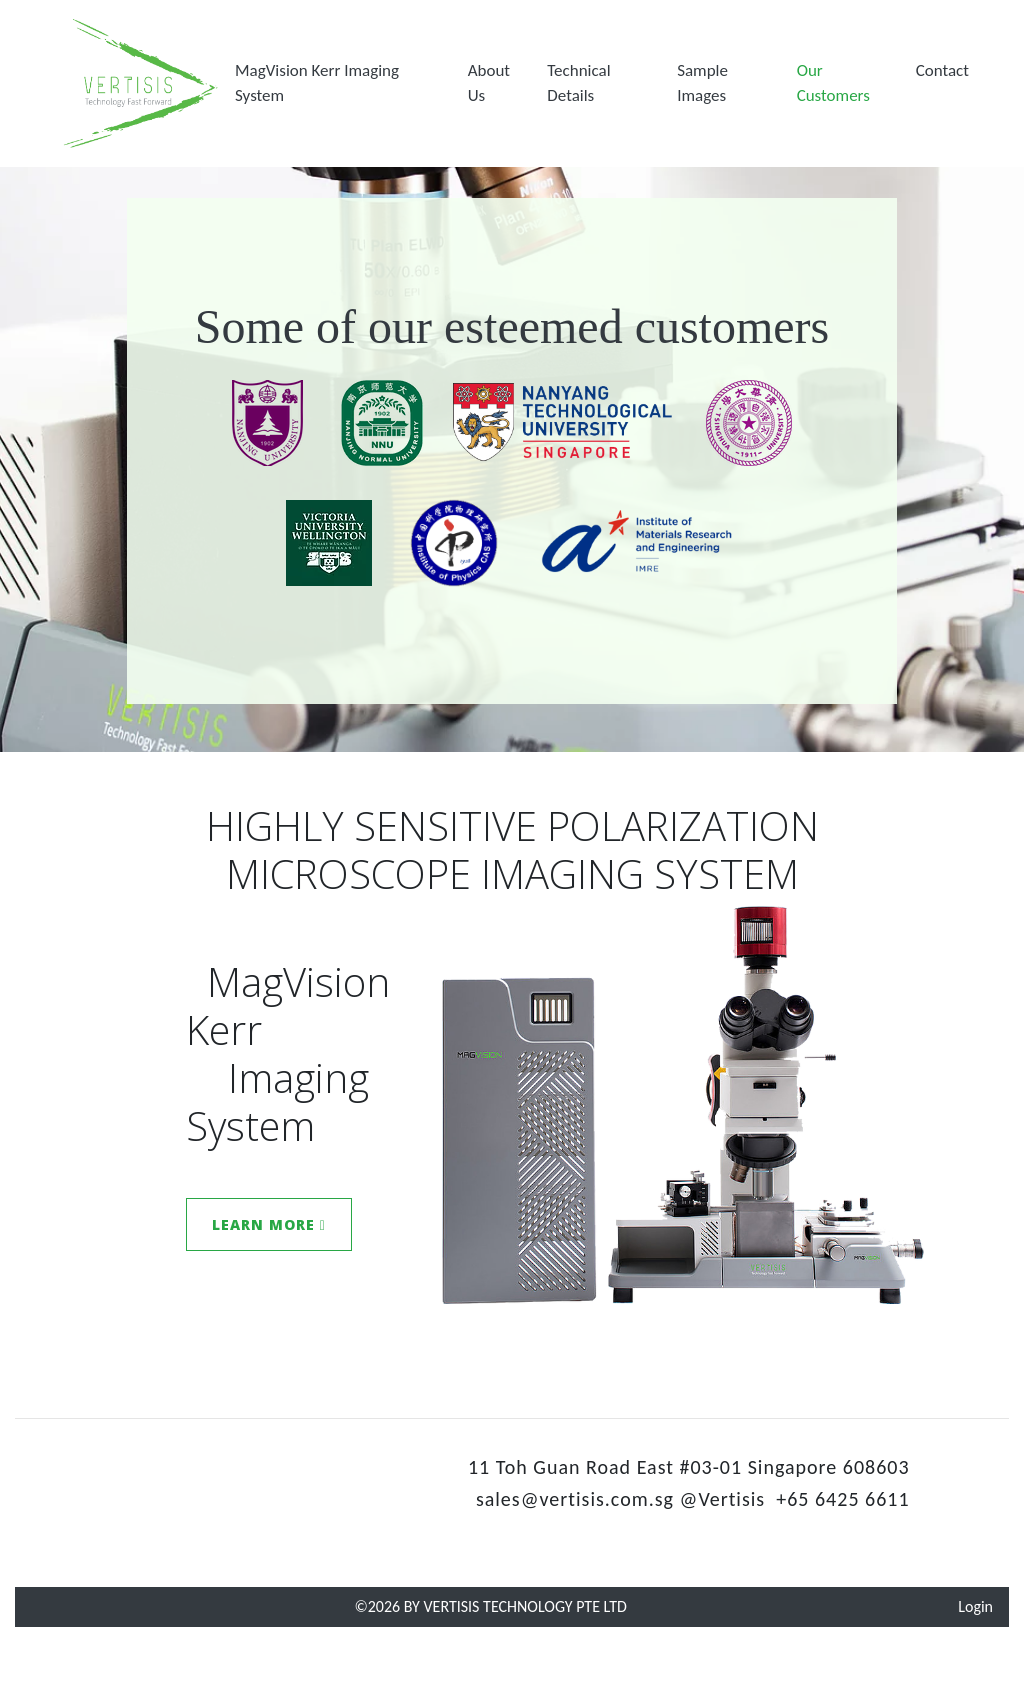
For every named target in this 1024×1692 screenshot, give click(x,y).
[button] (343, 83)
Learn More (269, 1224)
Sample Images (702, 83)
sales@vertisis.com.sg (575, 1499)
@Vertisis (723, 1499)
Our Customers (833, 83)
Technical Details (578, 83)
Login (975, 1606)
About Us (489, 83)
